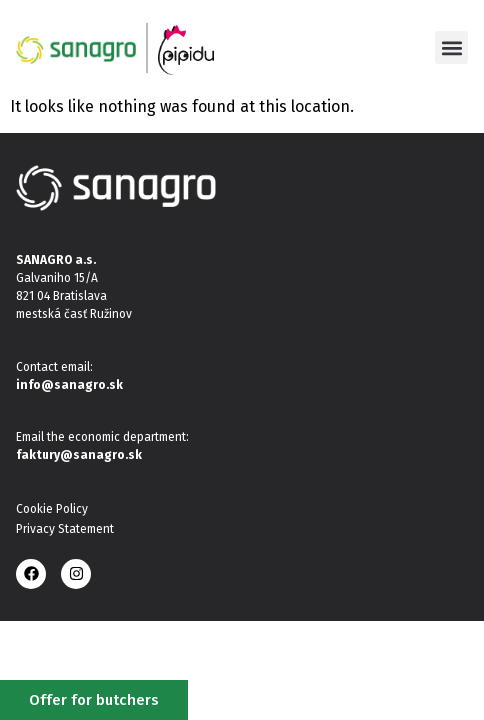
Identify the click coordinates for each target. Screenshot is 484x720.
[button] (451, 47)
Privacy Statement (65, 529)
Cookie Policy (52, 509)
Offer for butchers (94, 700)
